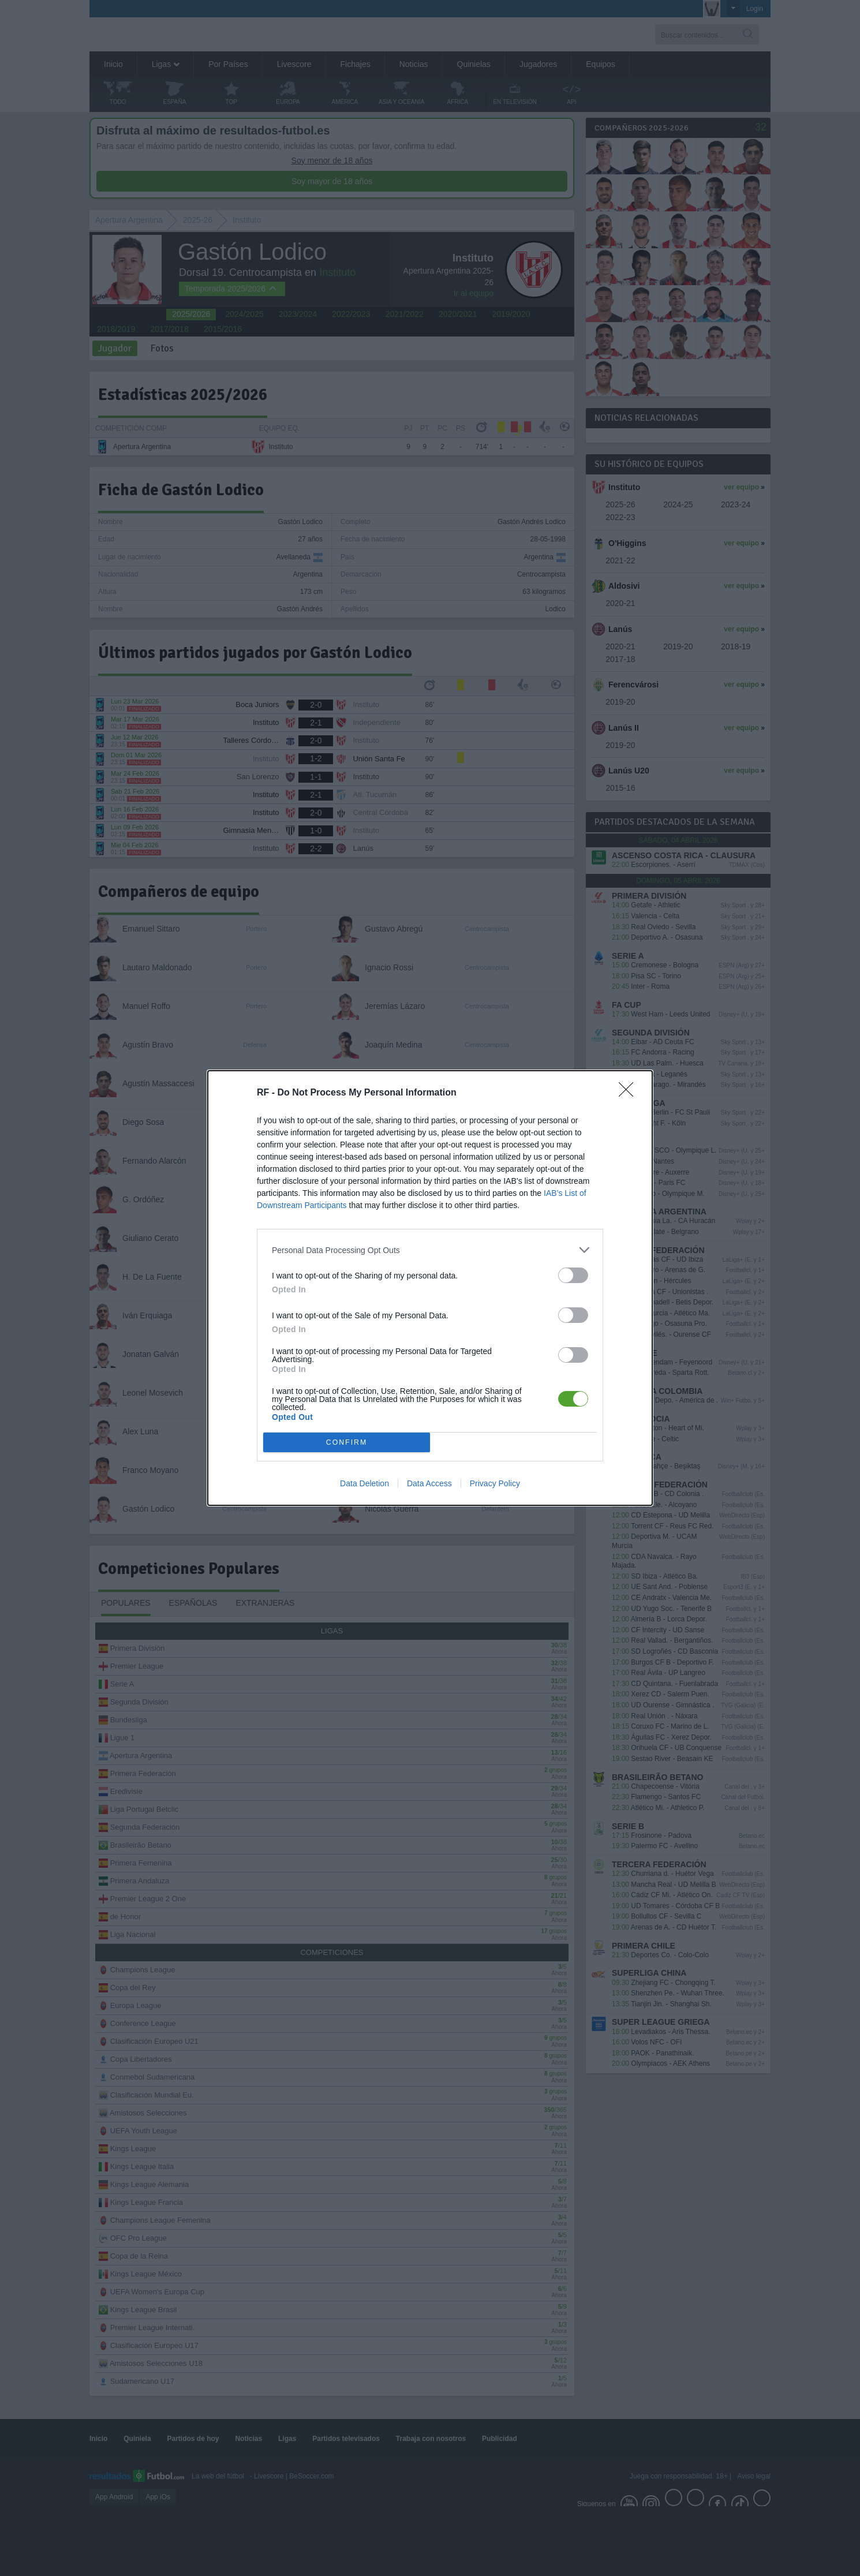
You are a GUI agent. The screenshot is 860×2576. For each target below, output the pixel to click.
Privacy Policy (495, 1483)
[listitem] (430, 1250)
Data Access (429, 1483)
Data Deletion (364, 1483)
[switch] (573, 1275)
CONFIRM (346, 1442)
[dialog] (430, 1288)
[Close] (630, 1093)
